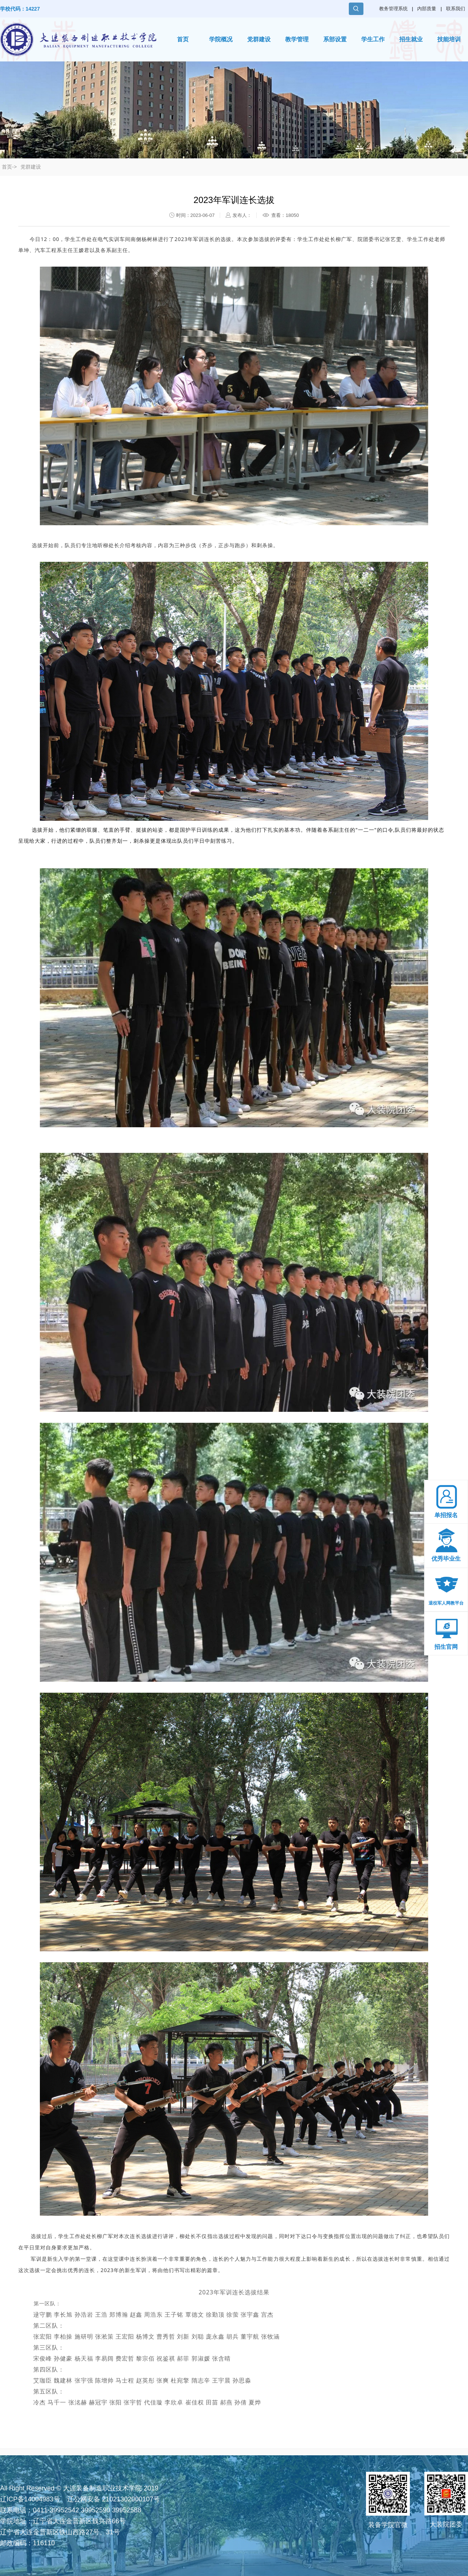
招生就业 (411, 39)
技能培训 (449, 39)
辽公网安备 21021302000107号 (113, 2499)
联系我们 (455, 8)
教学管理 (297, 39)
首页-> (9, 167)
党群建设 (259, 39)
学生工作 (373, 39)
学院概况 (221, 39)
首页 (183, 39)
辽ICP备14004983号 (30, 2499)
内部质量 (426, 8)
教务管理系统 (393, 8)
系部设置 (335, 39)
